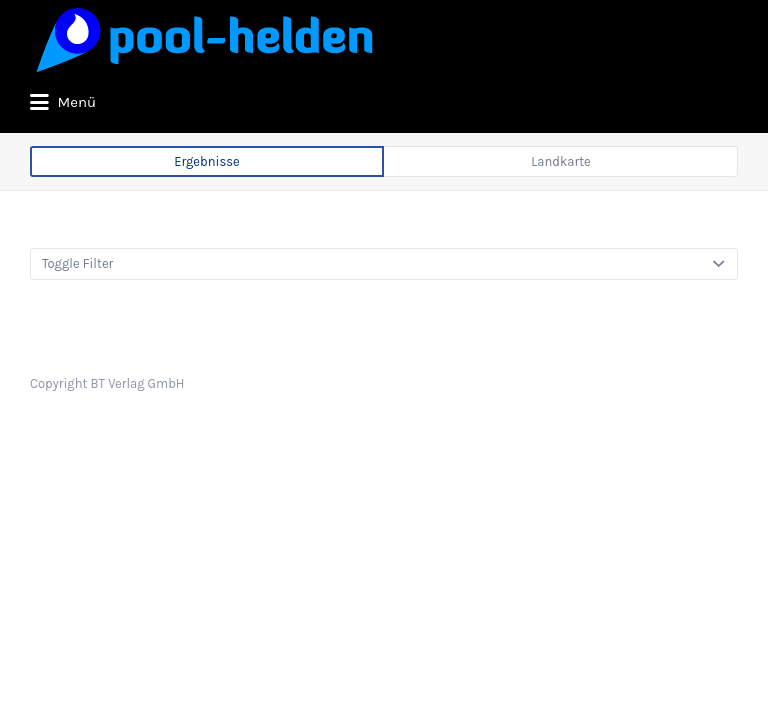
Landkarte (561, 236)
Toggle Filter (77, 338)
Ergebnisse (207, 236)
